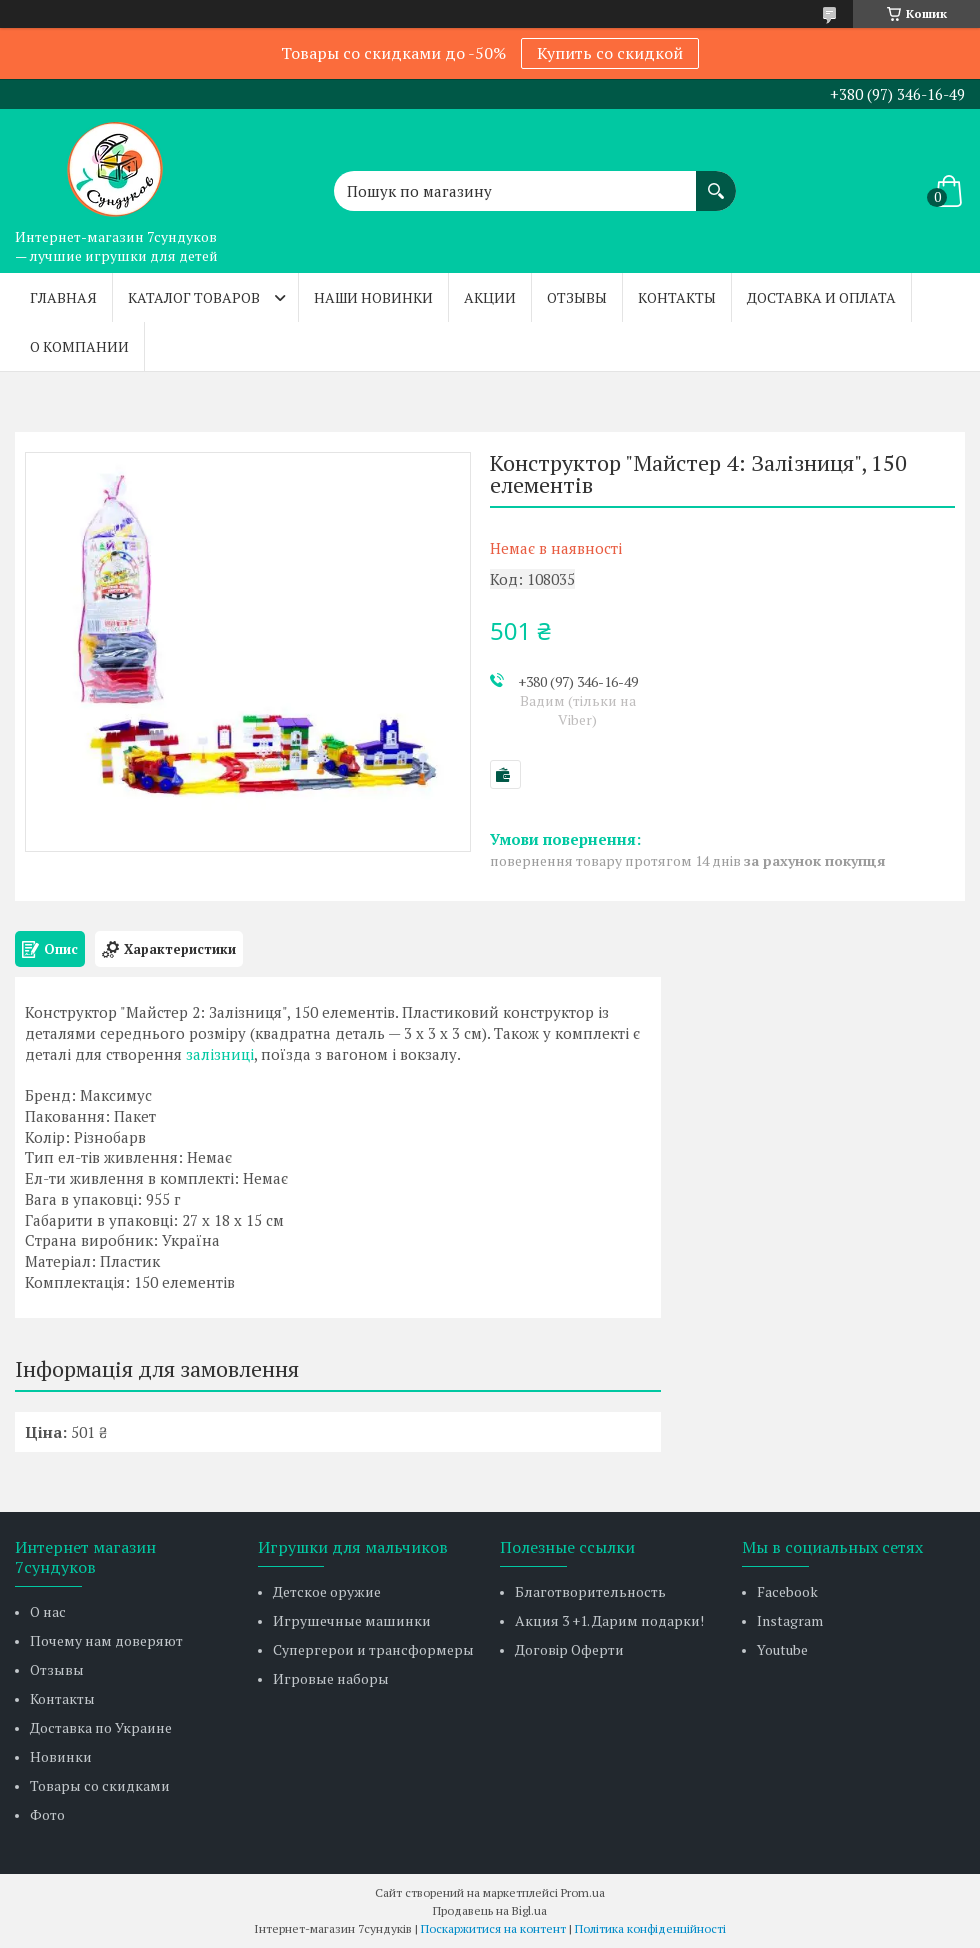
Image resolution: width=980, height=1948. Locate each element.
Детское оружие (327, 1591)
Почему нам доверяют (106, 1640)
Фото (47, 1814)
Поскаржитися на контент (493, 1928)
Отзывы (577, 297)
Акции (490, 297)
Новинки (61, 1756)
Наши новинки (373, 297)
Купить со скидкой (610, 53)
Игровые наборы (331, 1678)
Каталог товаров (194, 297)
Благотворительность (590, 1591)
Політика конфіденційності (650, 1928)
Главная (63, 297)
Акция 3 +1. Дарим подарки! (609, 1620)
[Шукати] (716, 181)
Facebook (787, 1591)
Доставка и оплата (821, 297)
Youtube (782, 1649)
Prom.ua (583, 1892)
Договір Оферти (569, 1649)
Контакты (677, 297)
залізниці (220, 1054)
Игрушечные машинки (352, 1620)
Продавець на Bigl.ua (490, 1910)
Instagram (790, 1620)
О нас (48, 1611)
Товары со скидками (100, 1785)
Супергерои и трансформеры (373, 1649)
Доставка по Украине (101, 1727)
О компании (79, 346)
